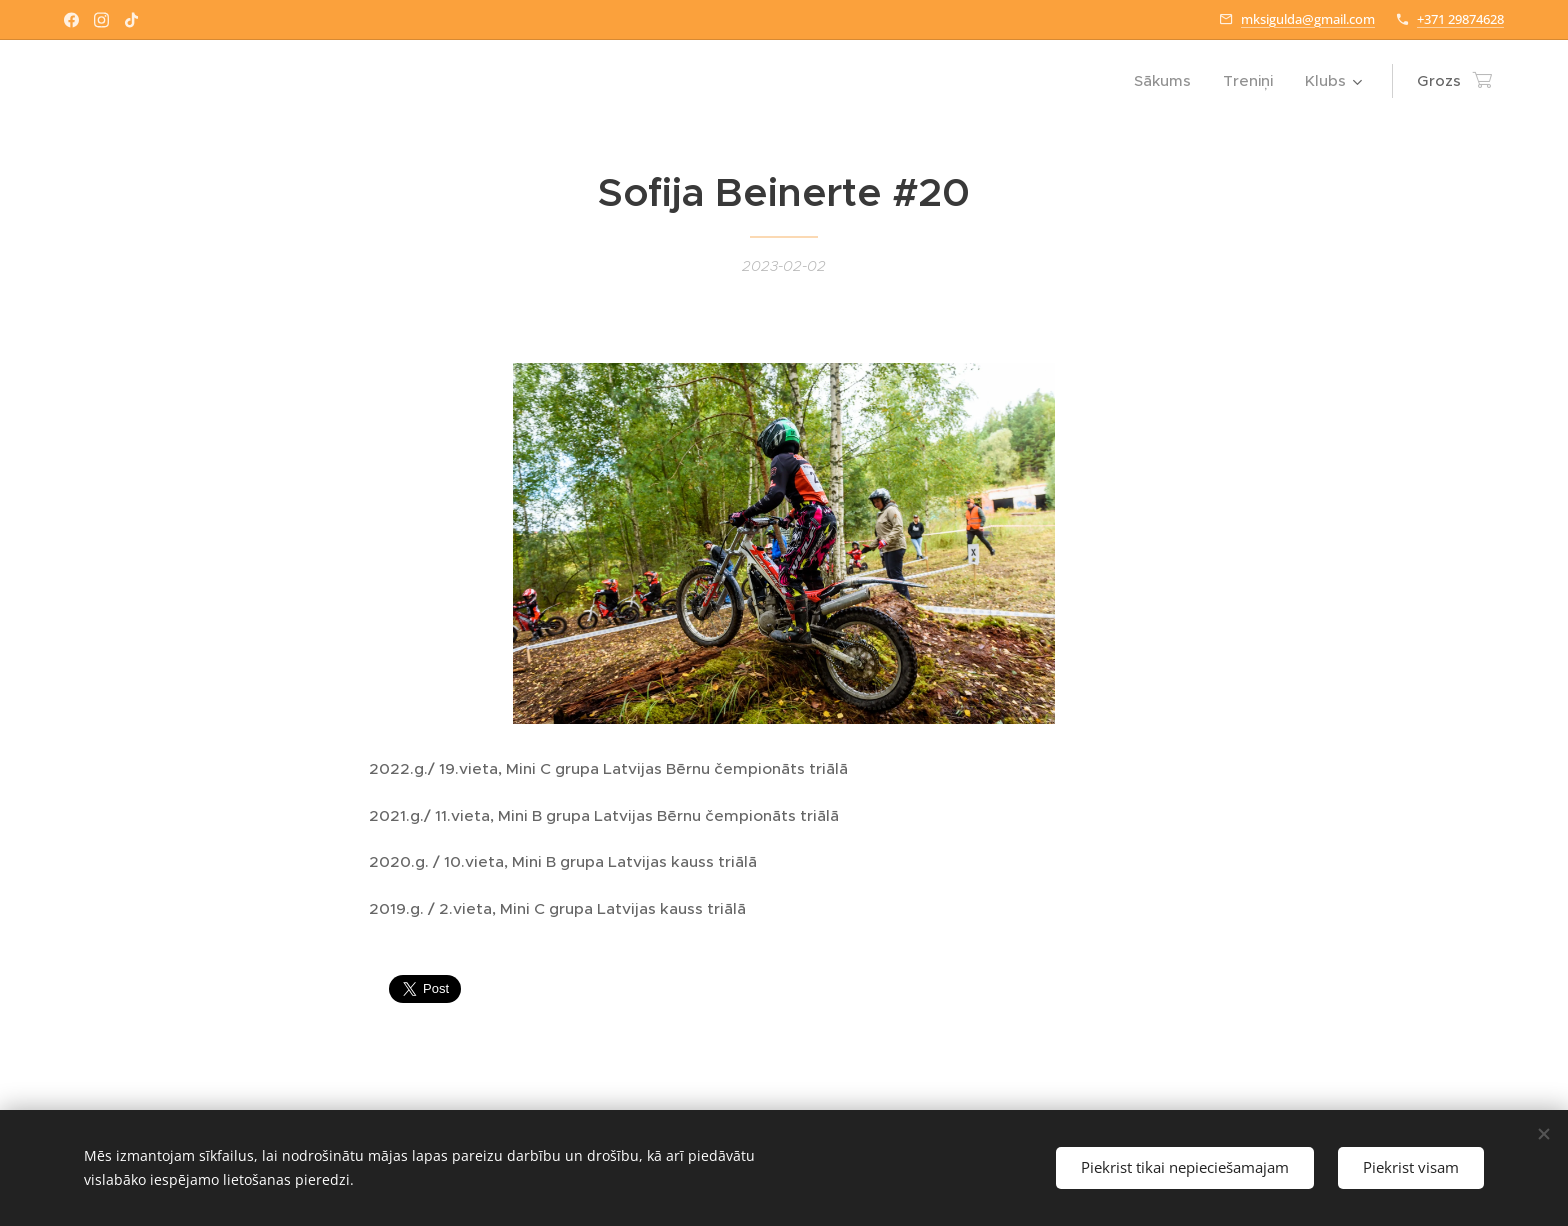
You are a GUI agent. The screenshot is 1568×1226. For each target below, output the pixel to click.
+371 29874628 (1460, 19)
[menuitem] (1168, 81)
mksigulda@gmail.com (1308, 19)
